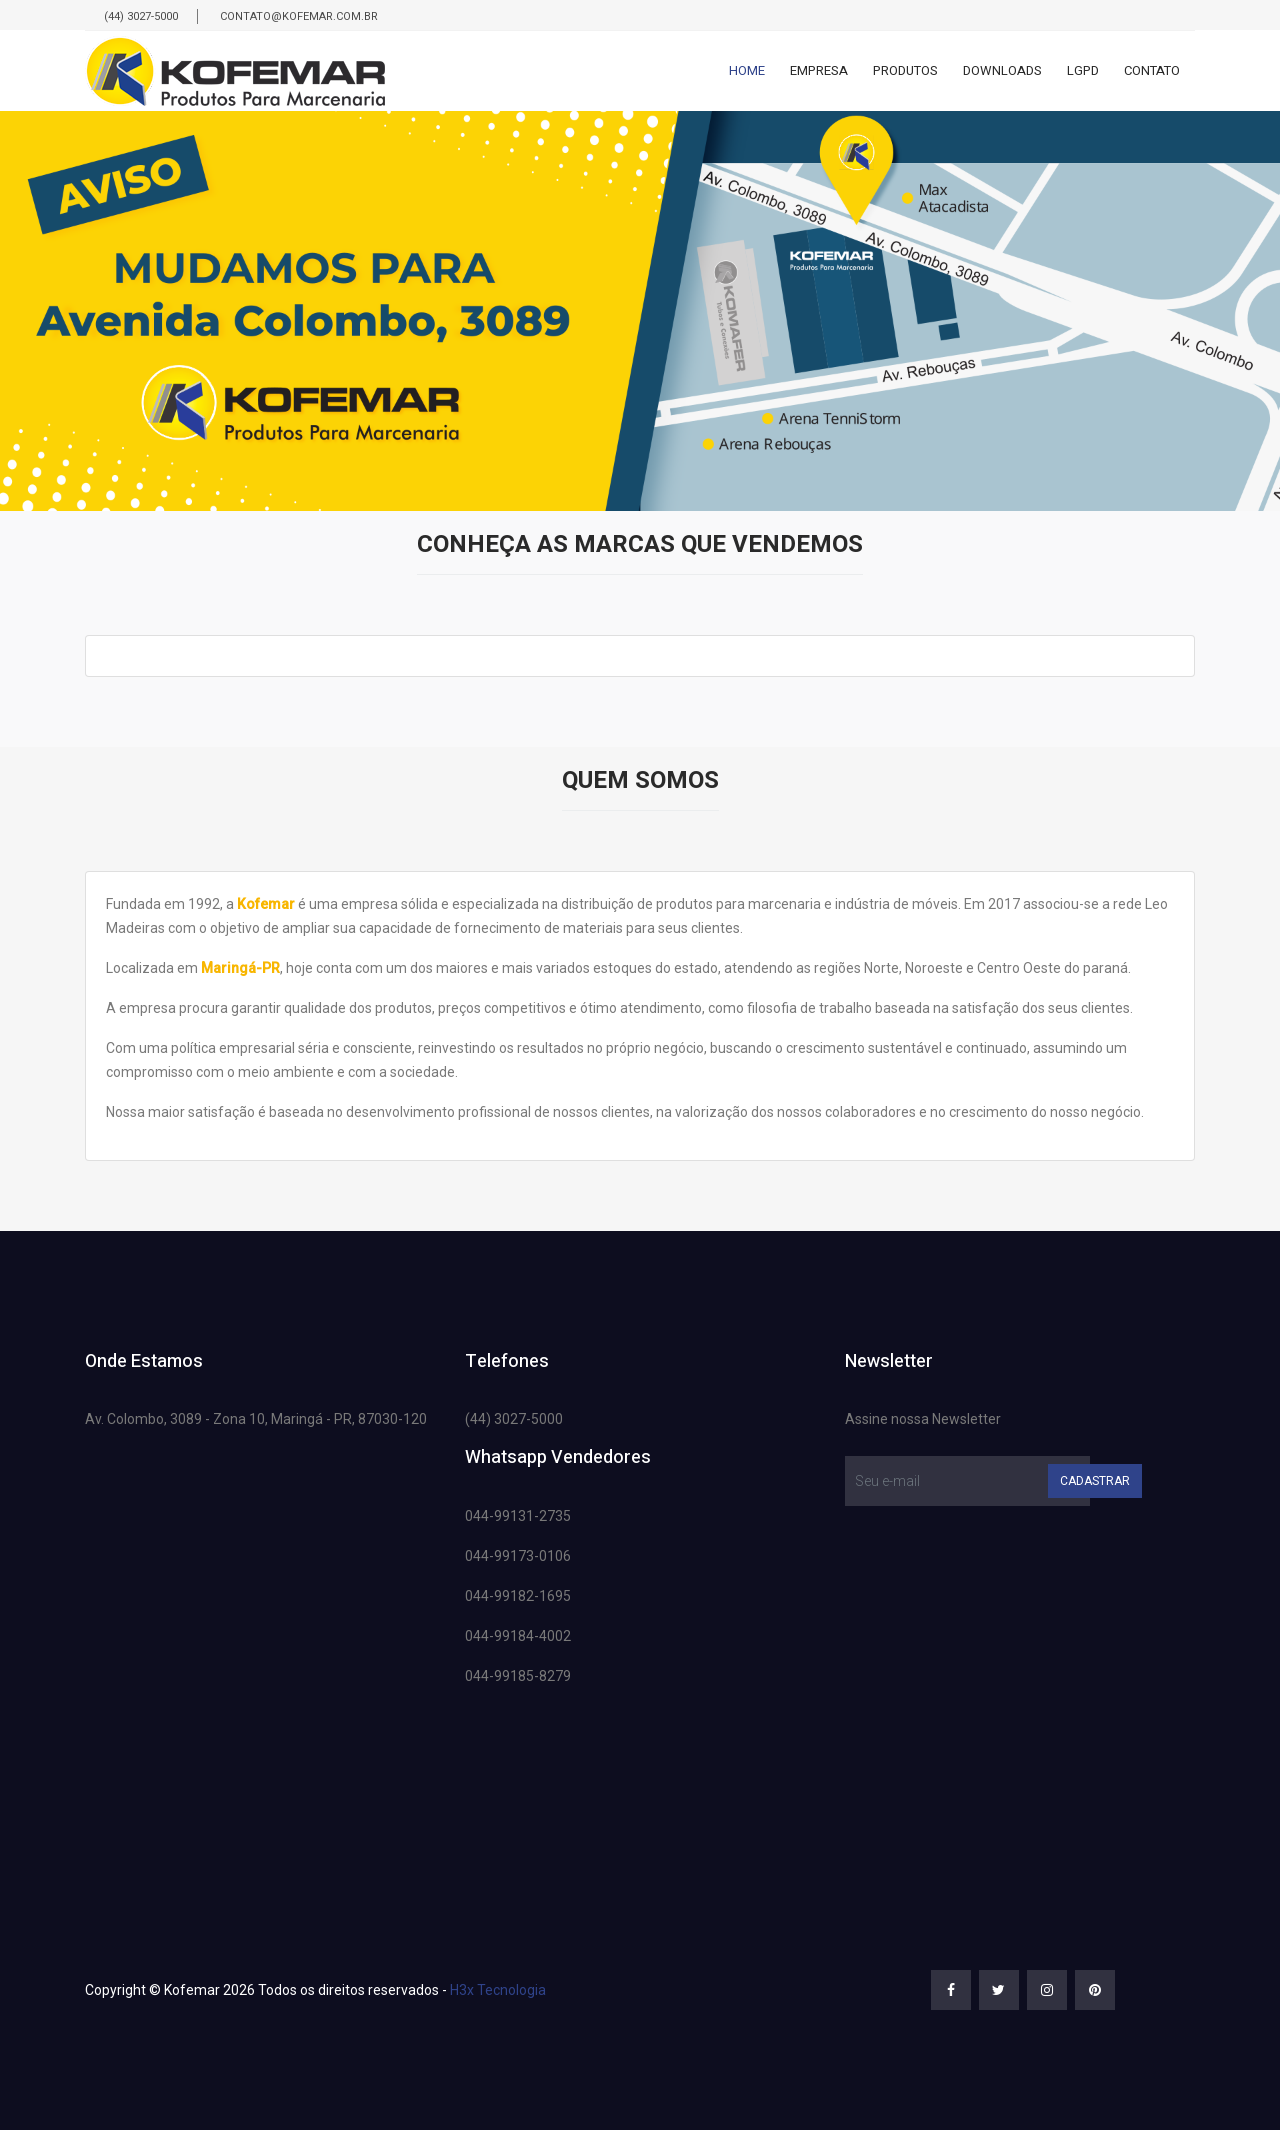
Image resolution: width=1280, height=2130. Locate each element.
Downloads (1002, 70)
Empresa (819, 70)
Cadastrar (1095, 1481)
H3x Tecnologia (498, 1990)
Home (747, 70)
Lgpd (1083, 70)
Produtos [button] (905, 70)
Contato (1152, 70)
